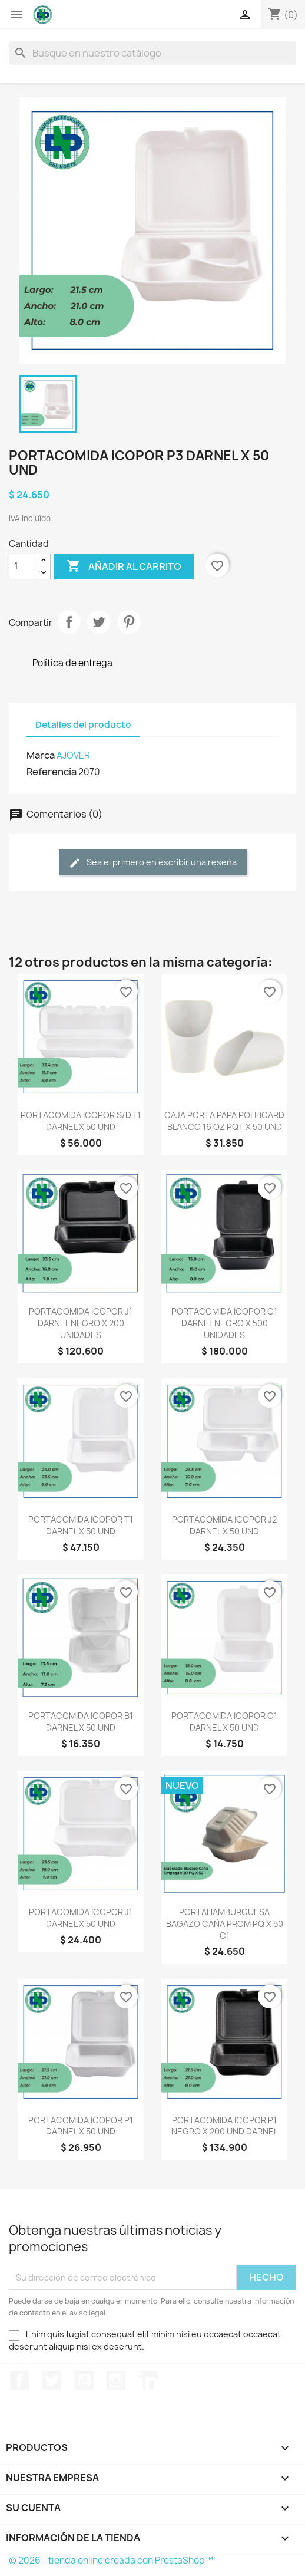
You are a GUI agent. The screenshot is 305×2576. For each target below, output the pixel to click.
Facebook (19, 2380)
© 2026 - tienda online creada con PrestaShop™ (111, 2560)
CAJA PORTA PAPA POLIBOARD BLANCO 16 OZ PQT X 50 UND (224, 1120)
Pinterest (129, 622)
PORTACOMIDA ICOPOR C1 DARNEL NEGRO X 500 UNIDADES (224, 1323)
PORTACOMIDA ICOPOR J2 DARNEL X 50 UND (224, 1525)
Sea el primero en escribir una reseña (153, 863)
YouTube (84, 2380)
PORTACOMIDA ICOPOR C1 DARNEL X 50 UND (224, 1721)
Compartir (69, 622)
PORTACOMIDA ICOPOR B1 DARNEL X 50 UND (80, 1721)
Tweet (99, 622)
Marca (40, 755)
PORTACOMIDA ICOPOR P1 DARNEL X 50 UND (80, 2125)
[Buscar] (152, 53)
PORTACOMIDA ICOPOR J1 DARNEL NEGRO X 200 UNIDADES (80, 1323)
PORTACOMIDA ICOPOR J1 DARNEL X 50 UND (80, 1917)
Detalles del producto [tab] (83, 725)
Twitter (51, 2380)
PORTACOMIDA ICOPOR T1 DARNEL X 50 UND (80, 1525)
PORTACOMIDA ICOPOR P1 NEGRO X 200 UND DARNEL (224, 2125)
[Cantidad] (23, 566)
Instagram (116, 2380)
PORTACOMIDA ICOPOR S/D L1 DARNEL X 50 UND (81, 1120)
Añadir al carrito (124, 566)
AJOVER (73, 755)
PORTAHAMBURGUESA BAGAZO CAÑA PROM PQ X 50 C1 (224, 1923)
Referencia (51, 772)
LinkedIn (148, 2380)
